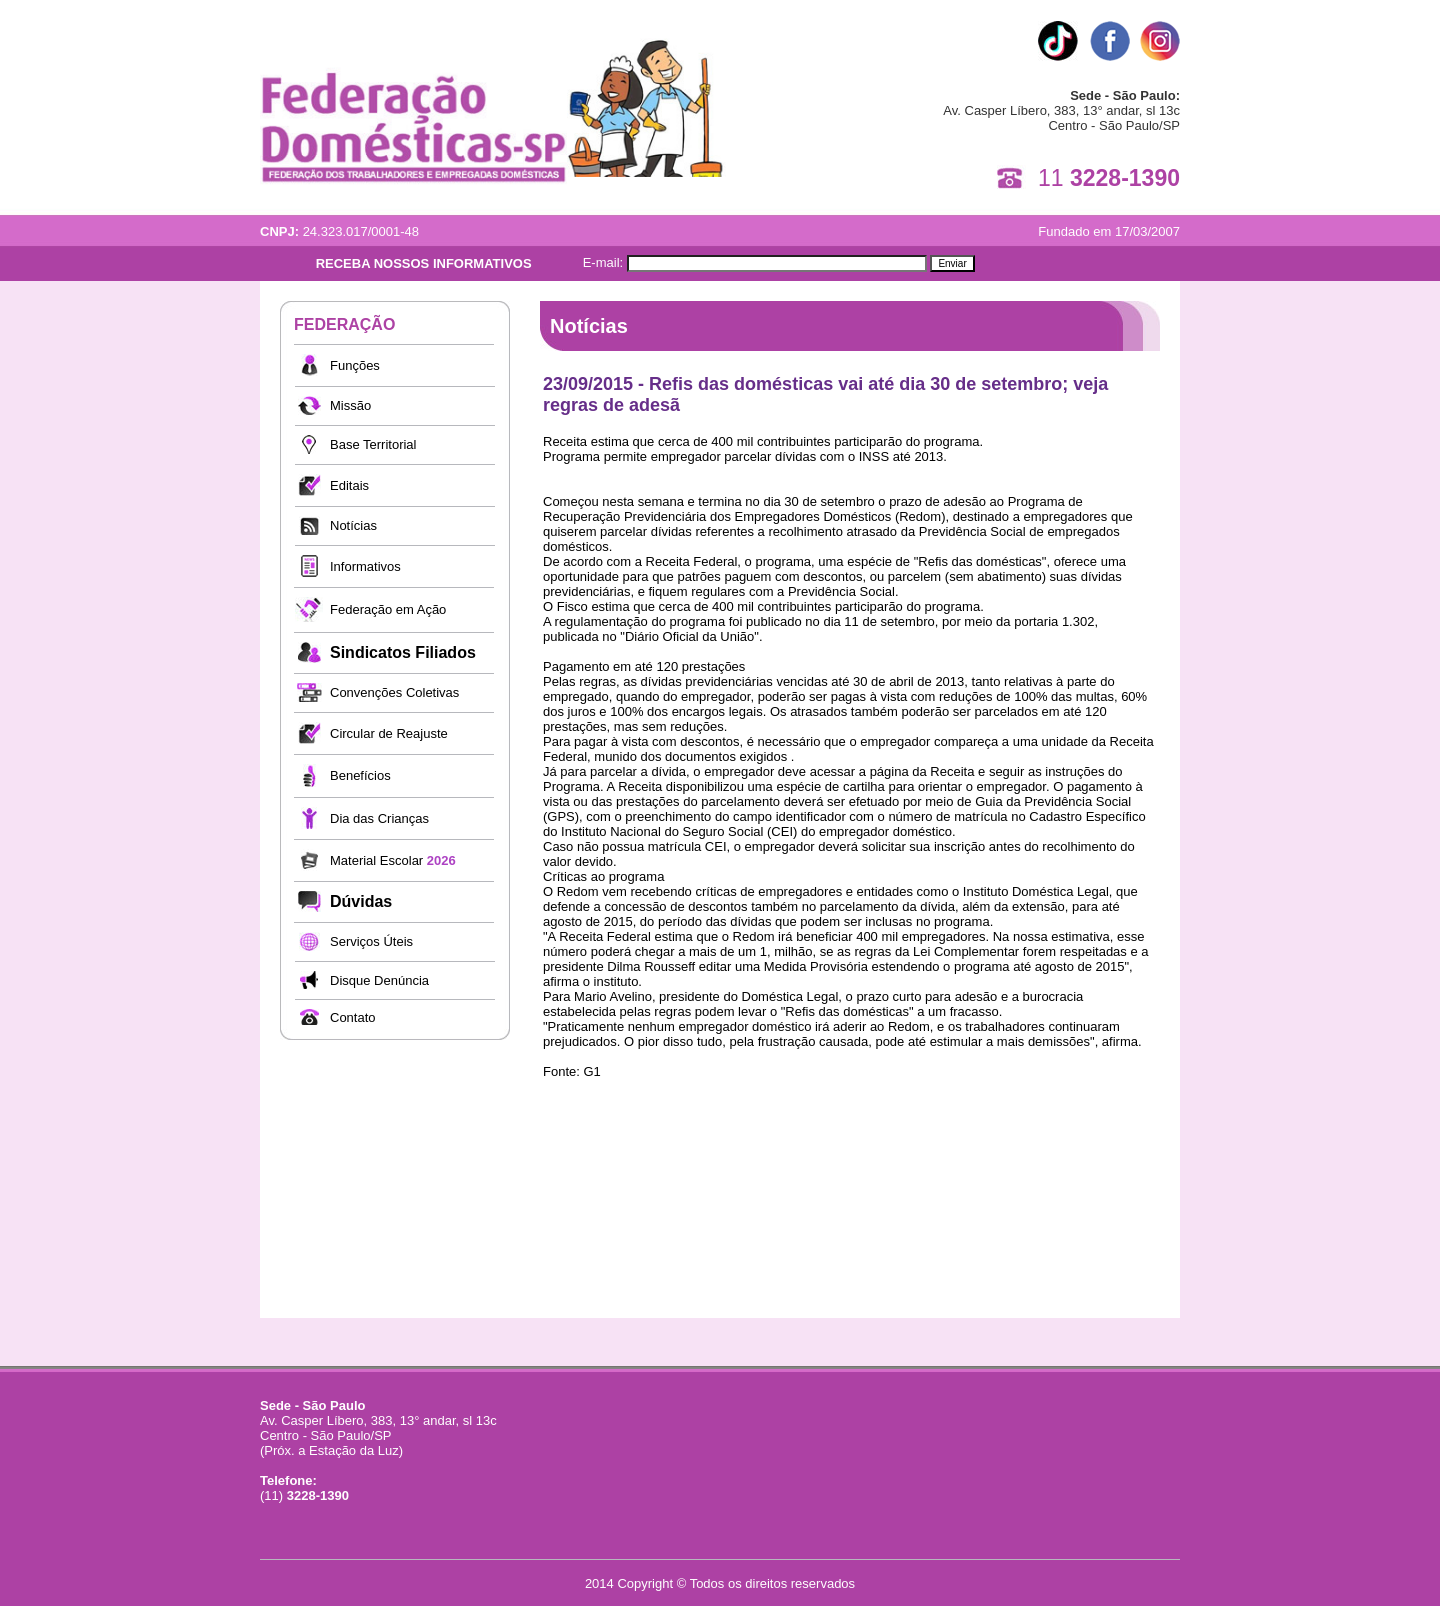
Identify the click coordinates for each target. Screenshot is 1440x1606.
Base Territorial (373, 444)
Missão (350, 405)
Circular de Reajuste (389, 733)
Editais (349, 485)
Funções (355, 365)
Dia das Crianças (379, 818)
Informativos (365, 566)
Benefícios (360, 775)
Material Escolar (393, 860)
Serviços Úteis (371, 941)
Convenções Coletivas (394, 692)
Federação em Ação (388, 609)
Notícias (353, 525)
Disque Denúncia (379, 980)
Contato (353, 1017)
